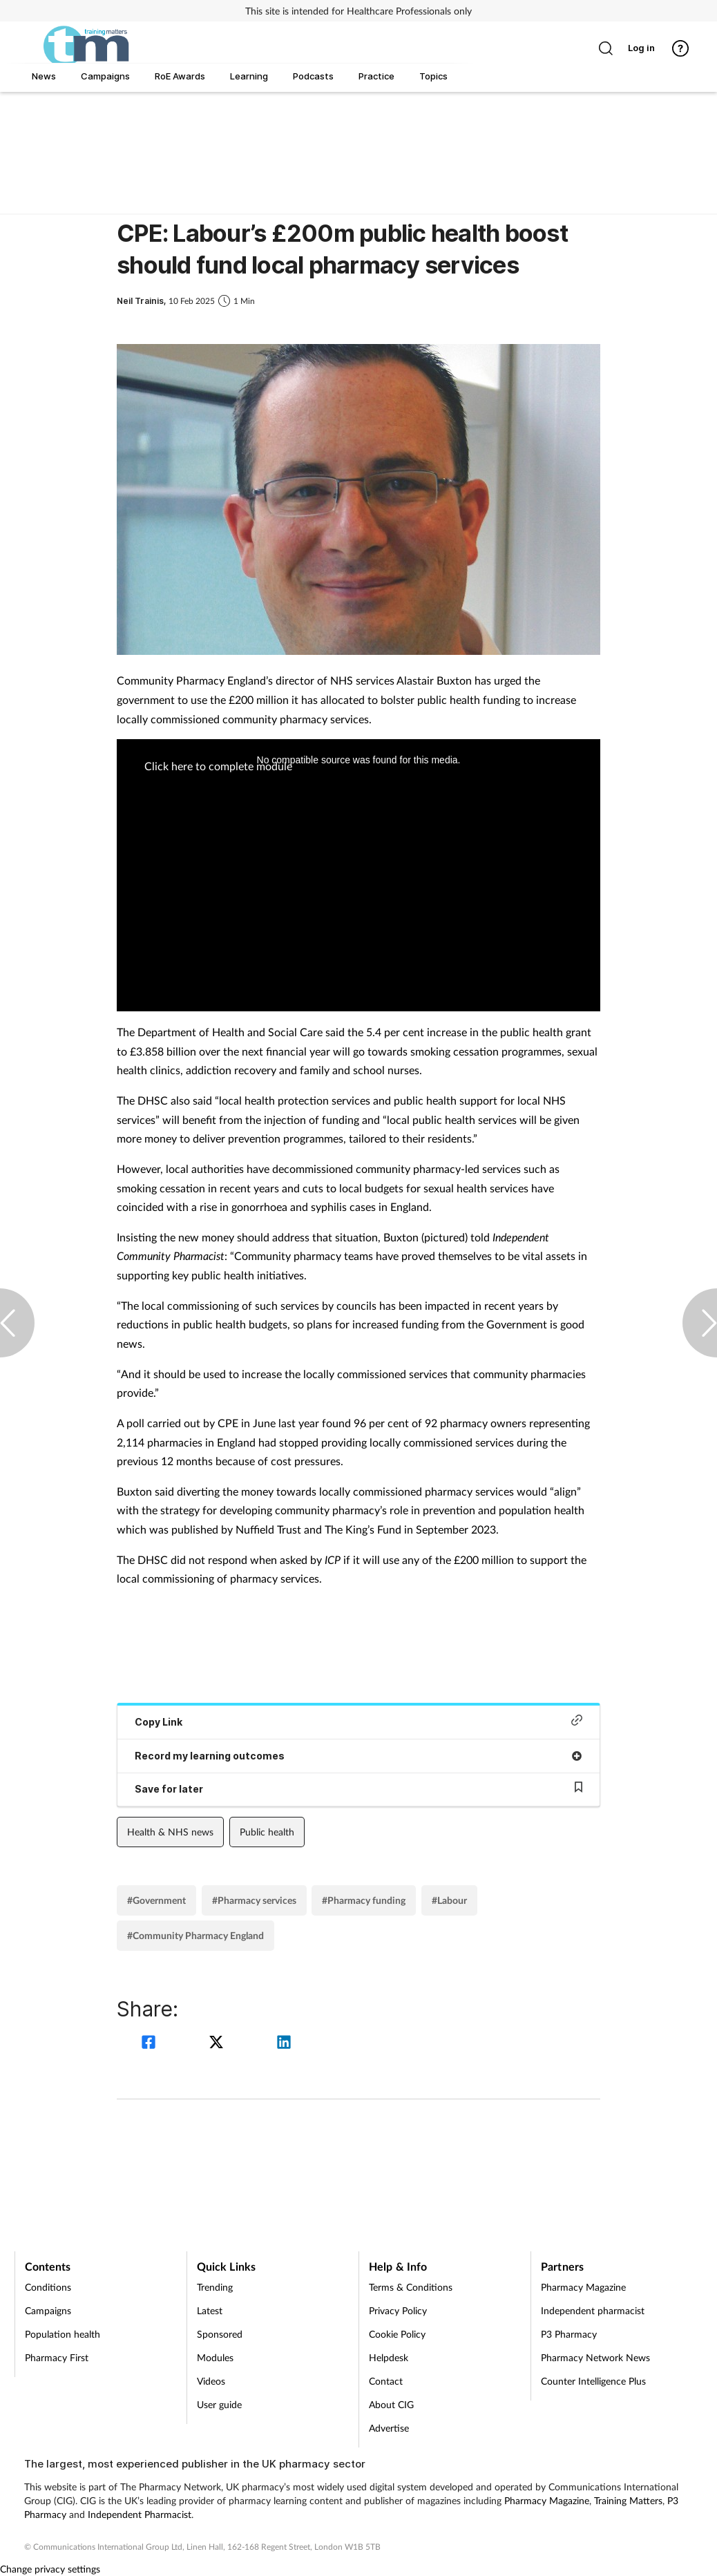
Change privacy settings (50, 2569)
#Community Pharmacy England (195, 1935)
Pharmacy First (56, 2357)
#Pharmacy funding (363, 1900)
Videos (211, 2381)
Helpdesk (388, 2357)
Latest (209, 2310)
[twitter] (218, 2043)
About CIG (391, 2404)
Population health (62, 2334)
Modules (215, 2357)
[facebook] (150, 2043)
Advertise (389, 2428)
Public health (267, 1832)
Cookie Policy (397, 2334)
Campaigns (48, 2310)
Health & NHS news (170, 1832)
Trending (215, 2287)
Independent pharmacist (592, 2310)
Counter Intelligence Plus (593, 2381)
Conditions (48, 2287)
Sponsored (219, 2334)
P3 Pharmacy (569, 2334)
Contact (386, 2381)
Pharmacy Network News (595, 2357)
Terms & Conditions (410, 2287)
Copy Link (358, 1721)
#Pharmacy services (254, 1900)
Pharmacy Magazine (583, 2287)
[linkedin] (283, 2043)
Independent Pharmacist (139, 2514)
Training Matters (628, 2500)
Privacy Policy (398, 2310)
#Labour (449, 1900)
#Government (156, 1900)
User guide (219, 2404)
